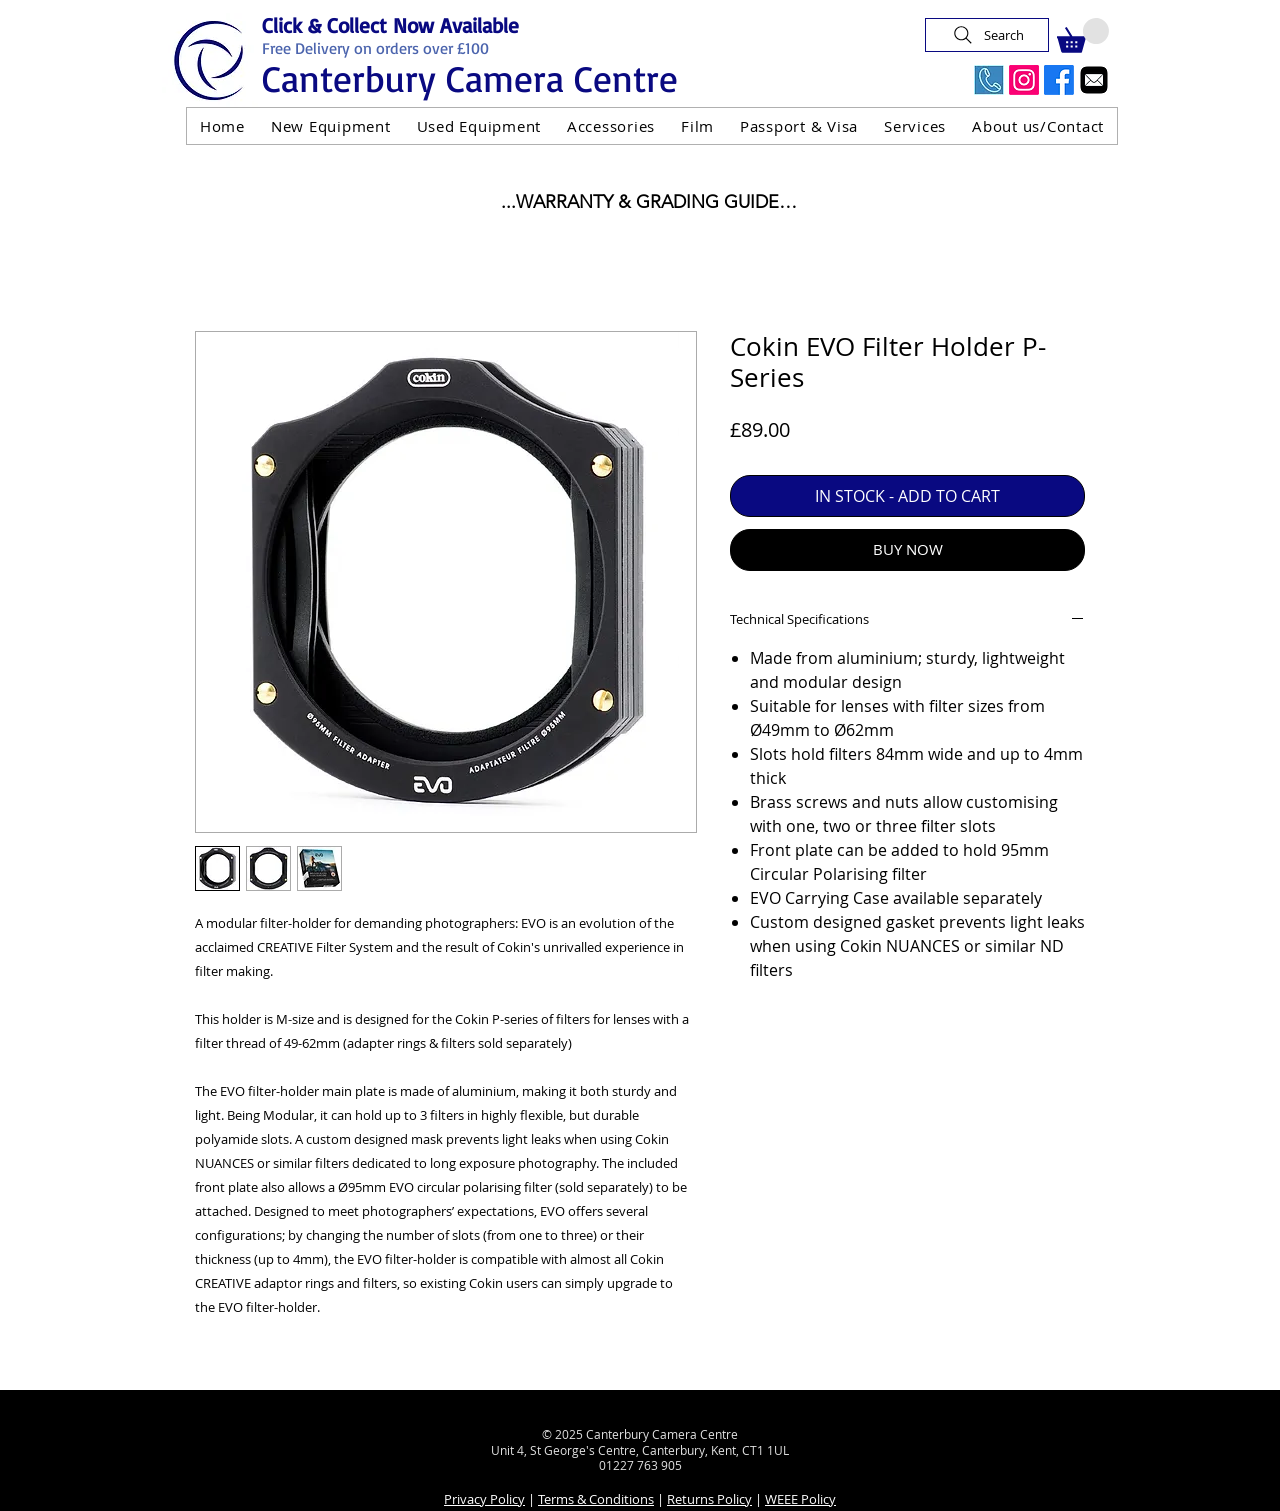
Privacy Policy (484, 1499)
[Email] (1094, 80)
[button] (1083, 35)
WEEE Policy (800, 1499)
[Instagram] (1024, 80)
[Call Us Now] (989, 80)
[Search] (987, 35)
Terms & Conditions (596, 1499)
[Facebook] (1059, 80)
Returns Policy (709, 1499)
